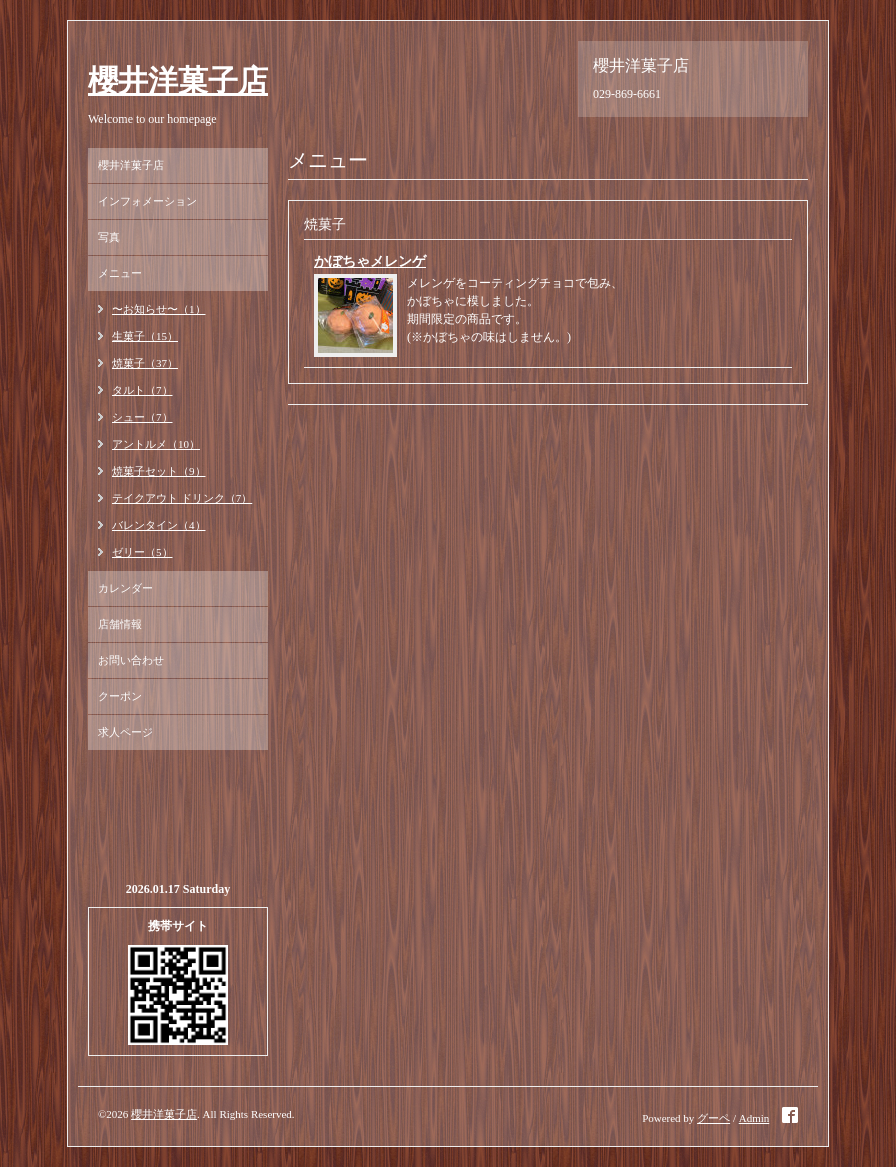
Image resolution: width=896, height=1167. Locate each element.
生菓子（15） (145, 336)
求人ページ (125, 732)
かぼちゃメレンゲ (370, 261)
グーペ (713, 1118)
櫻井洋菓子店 (178, 80)
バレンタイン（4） (159, 525)
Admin (754, 1118)
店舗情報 (120, 624)
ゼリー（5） (142, 552)
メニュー (120, 273)
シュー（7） (142, 417)
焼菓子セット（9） (159, 471)
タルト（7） (142, 390)
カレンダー (125, 588)
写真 (109, 237)
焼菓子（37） (145, 363)
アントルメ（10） (156, 444)
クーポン (120, 696)
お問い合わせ (131, 660)
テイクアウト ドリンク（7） (182, 498)
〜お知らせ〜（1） (159, 309)
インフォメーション (147, 201)
